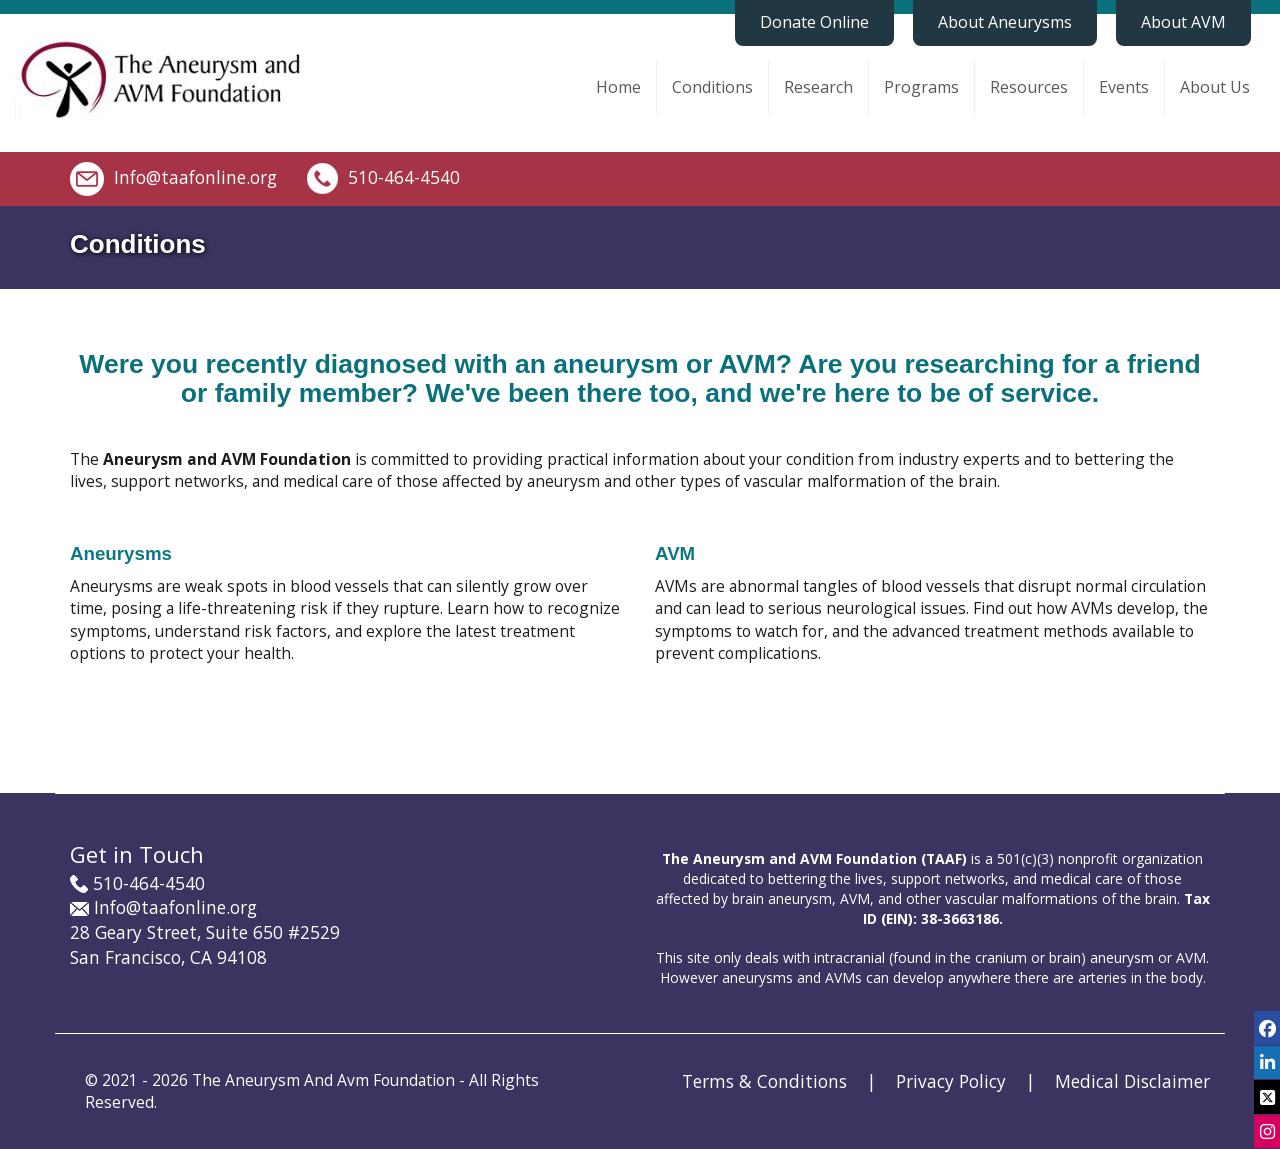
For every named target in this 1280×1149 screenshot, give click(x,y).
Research (818, 87)
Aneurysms (121, 553)
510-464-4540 (404, 176)
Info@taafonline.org (195, 176)
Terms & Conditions (764, 1081)
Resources (1029, 87)
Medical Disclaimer (1132, 1081)
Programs (921, 87)
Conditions (712, 87)
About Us (1215, 87)
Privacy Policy (951, 1081)
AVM (675, 553)
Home (618, 87)
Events (1124, 87)
